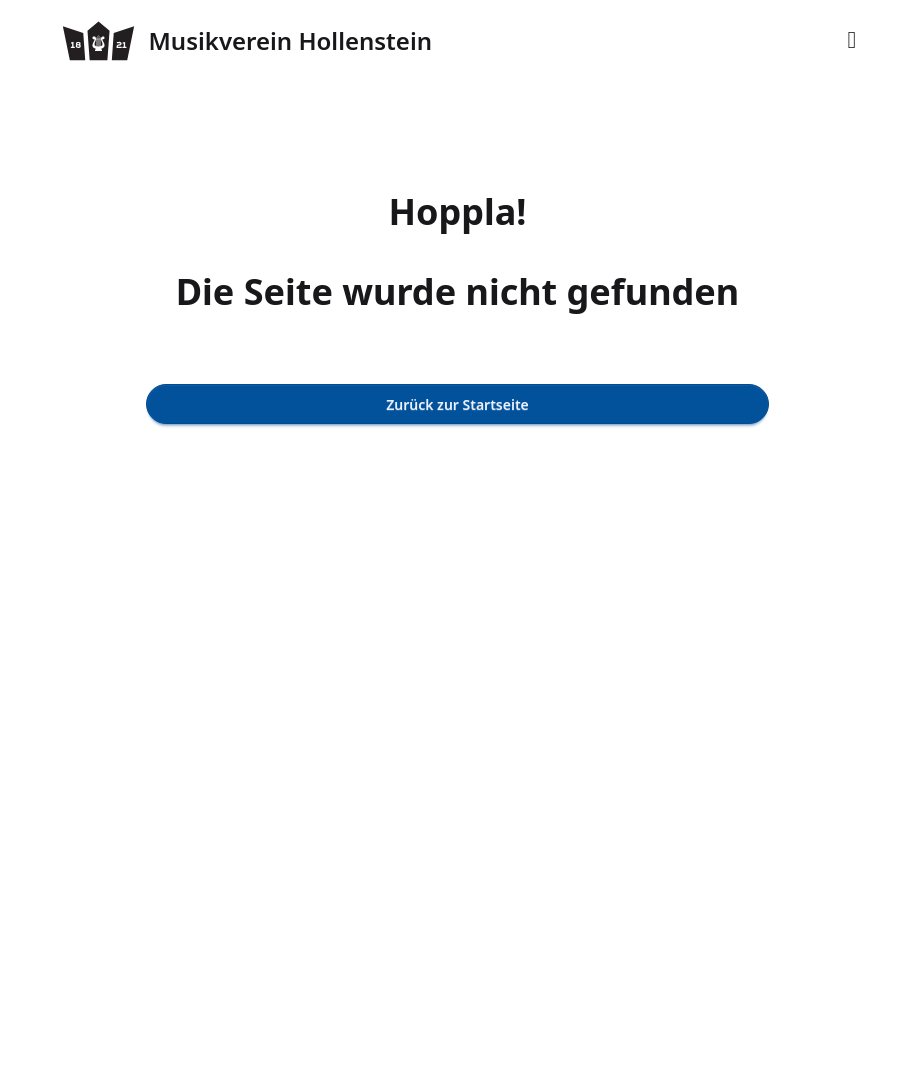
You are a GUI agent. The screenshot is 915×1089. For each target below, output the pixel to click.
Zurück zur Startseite (457, 404)
